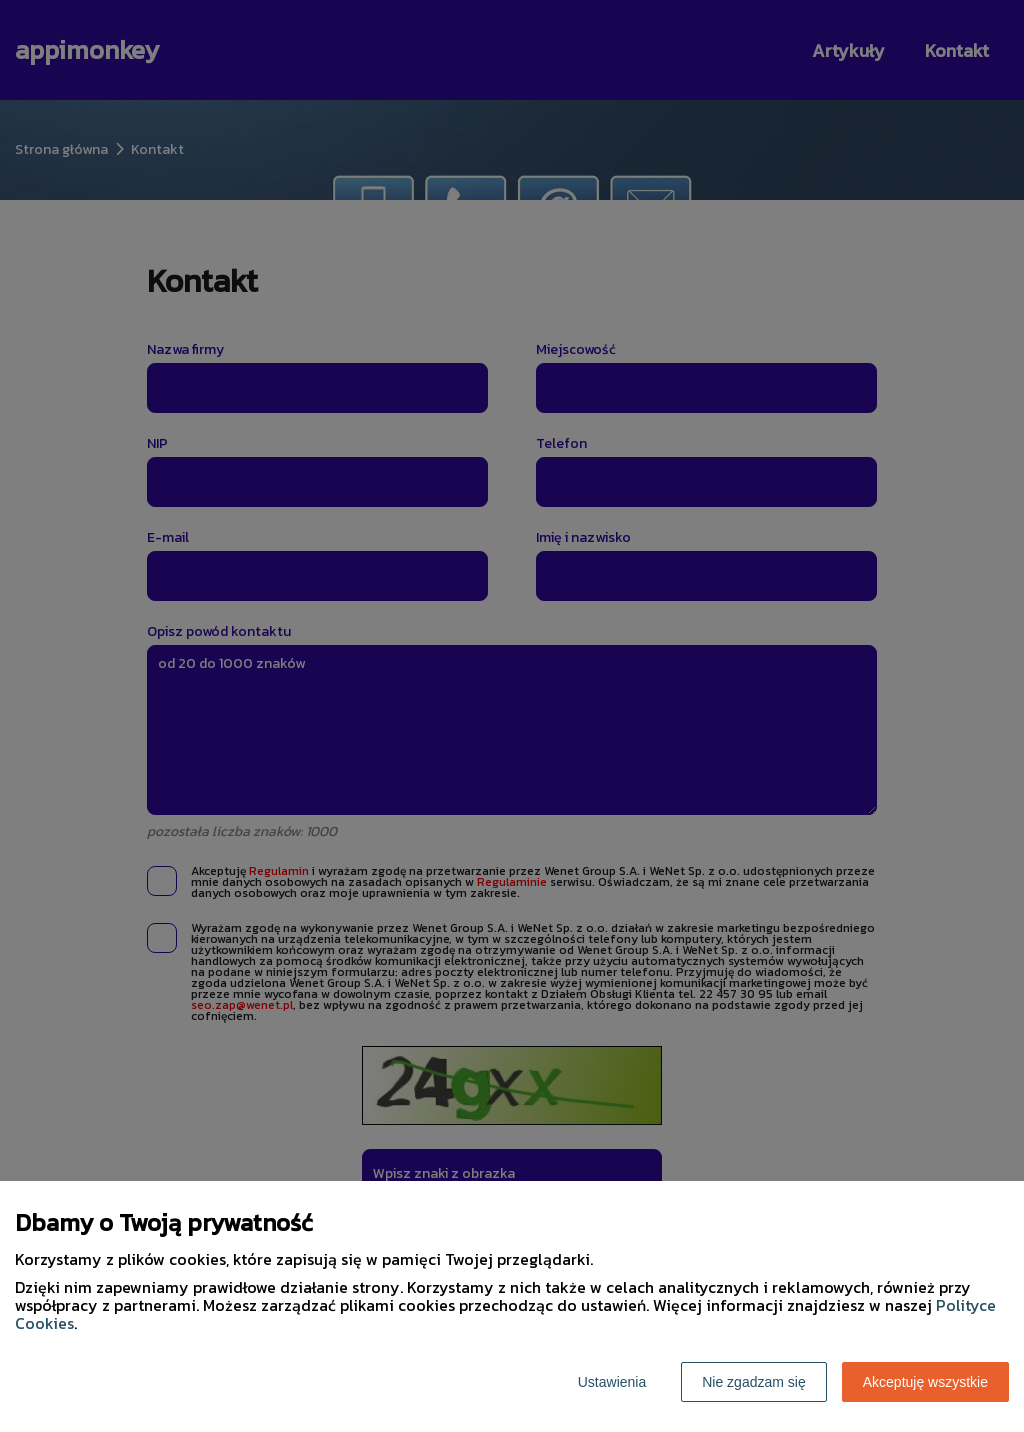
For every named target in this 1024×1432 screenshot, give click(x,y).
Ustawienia (612, 1382)
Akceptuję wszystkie (925, 1382)
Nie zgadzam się (754, 1382)
